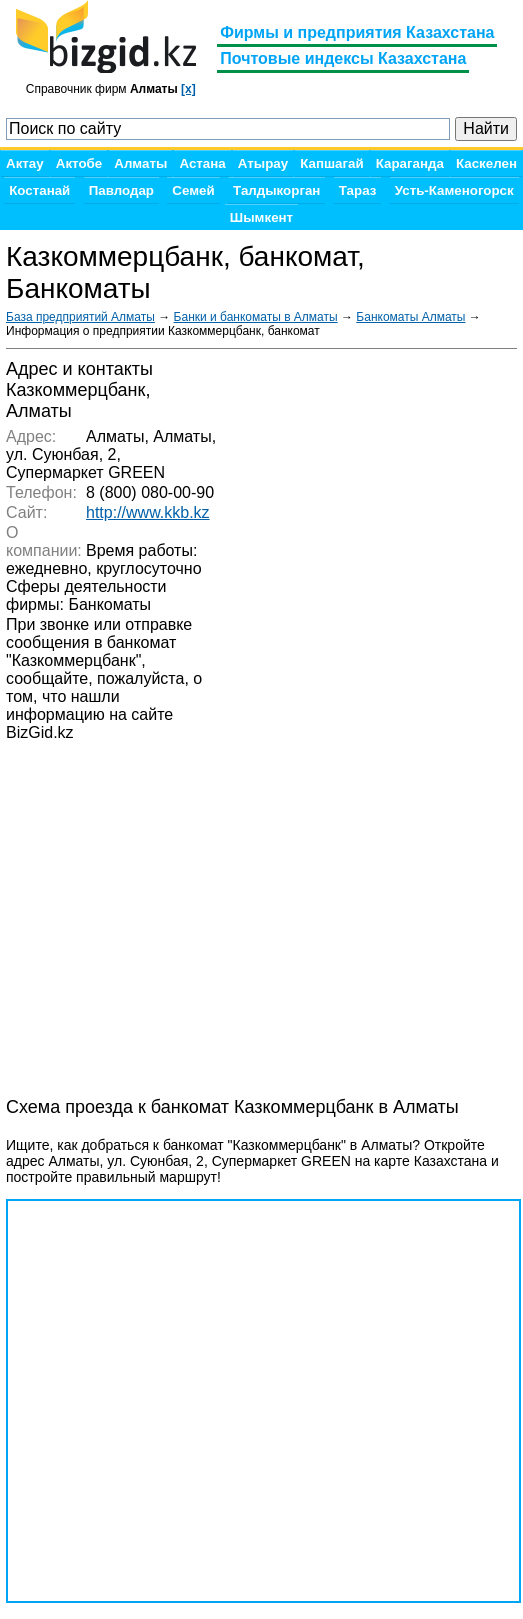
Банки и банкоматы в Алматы (256, 317)
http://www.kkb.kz (148, 512)
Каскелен (486, 163)
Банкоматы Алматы (410, 317)
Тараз (358, 190)
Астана (202, 163)
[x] (188, 89)
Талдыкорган (276, 190)
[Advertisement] (166, 1023)
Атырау (263, 163)
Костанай (39, 190)
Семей (193, 190)
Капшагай (331, 163)
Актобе (79, 163)
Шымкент (261, 217)
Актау (25, 163)
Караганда (410, 163)
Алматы (140, 163)
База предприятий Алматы (80, 317)
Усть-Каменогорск (454, 190)
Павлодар (121, 190)
